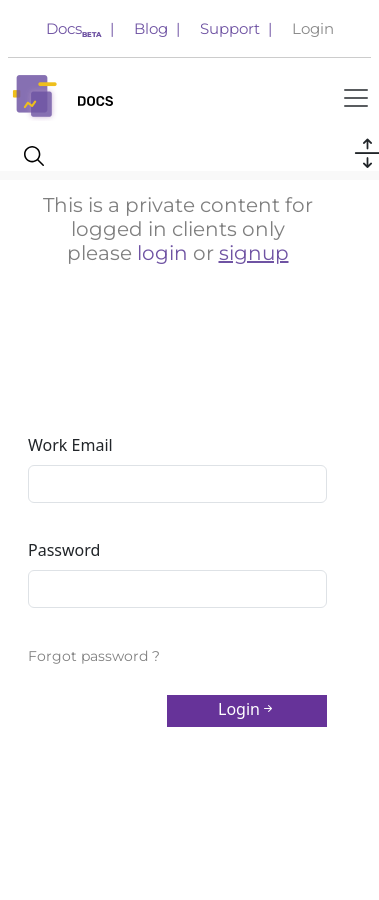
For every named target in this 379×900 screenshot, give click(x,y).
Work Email (70, 445)
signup (254, 253)
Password (64, 550)
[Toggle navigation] (356, 98)
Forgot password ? (94, 656)
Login (313, 28)
